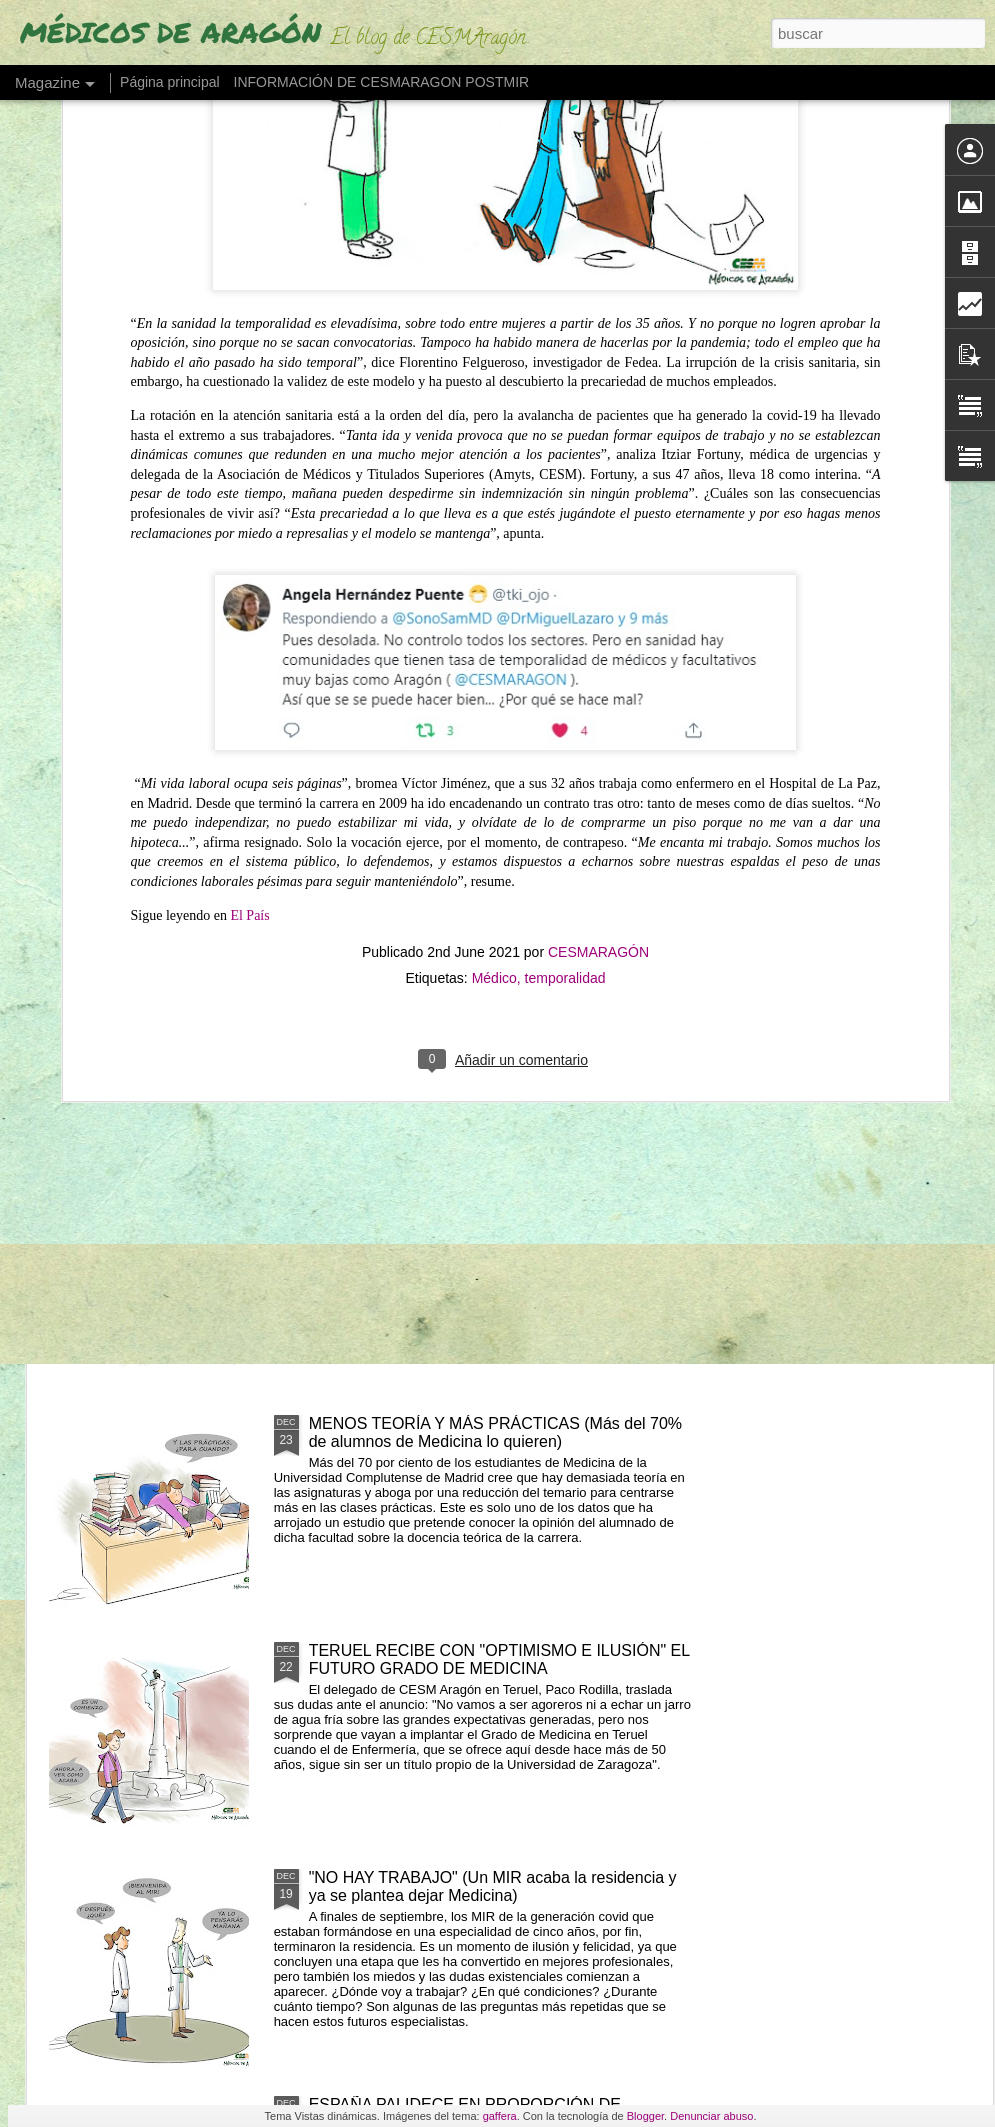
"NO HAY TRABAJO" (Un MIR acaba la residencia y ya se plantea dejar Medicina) (493, 1886)
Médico (494, 644)
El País (249, 581)
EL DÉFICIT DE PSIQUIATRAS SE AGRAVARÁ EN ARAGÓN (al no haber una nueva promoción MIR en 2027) (636, 845)
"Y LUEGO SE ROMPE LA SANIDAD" (874, 809)
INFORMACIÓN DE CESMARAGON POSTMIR (382, 82)
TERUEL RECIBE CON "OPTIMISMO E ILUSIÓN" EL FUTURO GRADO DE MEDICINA (499, 1659)
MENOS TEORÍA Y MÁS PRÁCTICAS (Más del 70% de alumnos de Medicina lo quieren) (495, 1432)
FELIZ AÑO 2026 (382, 800)
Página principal (170, 82)
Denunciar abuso (711, 2116)
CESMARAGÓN (598, 618)
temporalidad (565, 644)
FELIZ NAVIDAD (368, 1196)
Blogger (645, 2116)
